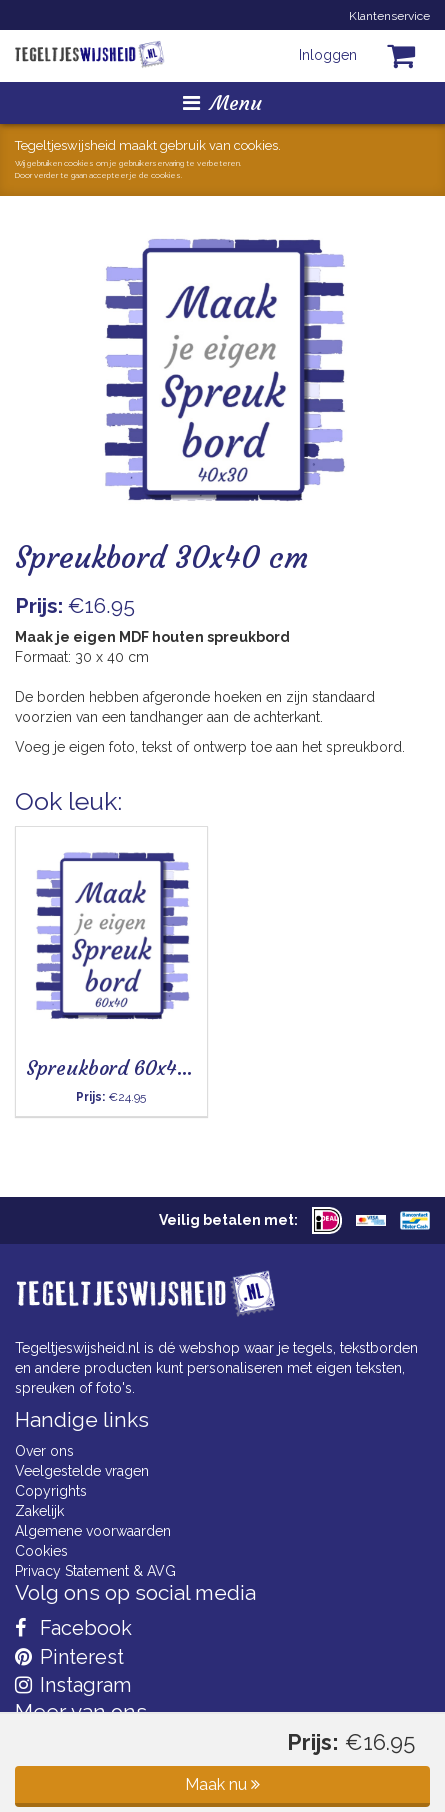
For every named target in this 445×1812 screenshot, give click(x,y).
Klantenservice (389, 16)
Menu (222, 102)
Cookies (41, 1551)
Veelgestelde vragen (82, 1471)
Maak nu (222, 1784)
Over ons (44, 1451)
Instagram (73, 1685)
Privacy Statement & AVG (95, 1571)
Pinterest (69, 1657)
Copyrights (51, 1491)
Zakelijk (39, 1511)
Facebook (73, 1628)
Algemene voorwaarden (93, 1531)
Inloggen (328, 55)
